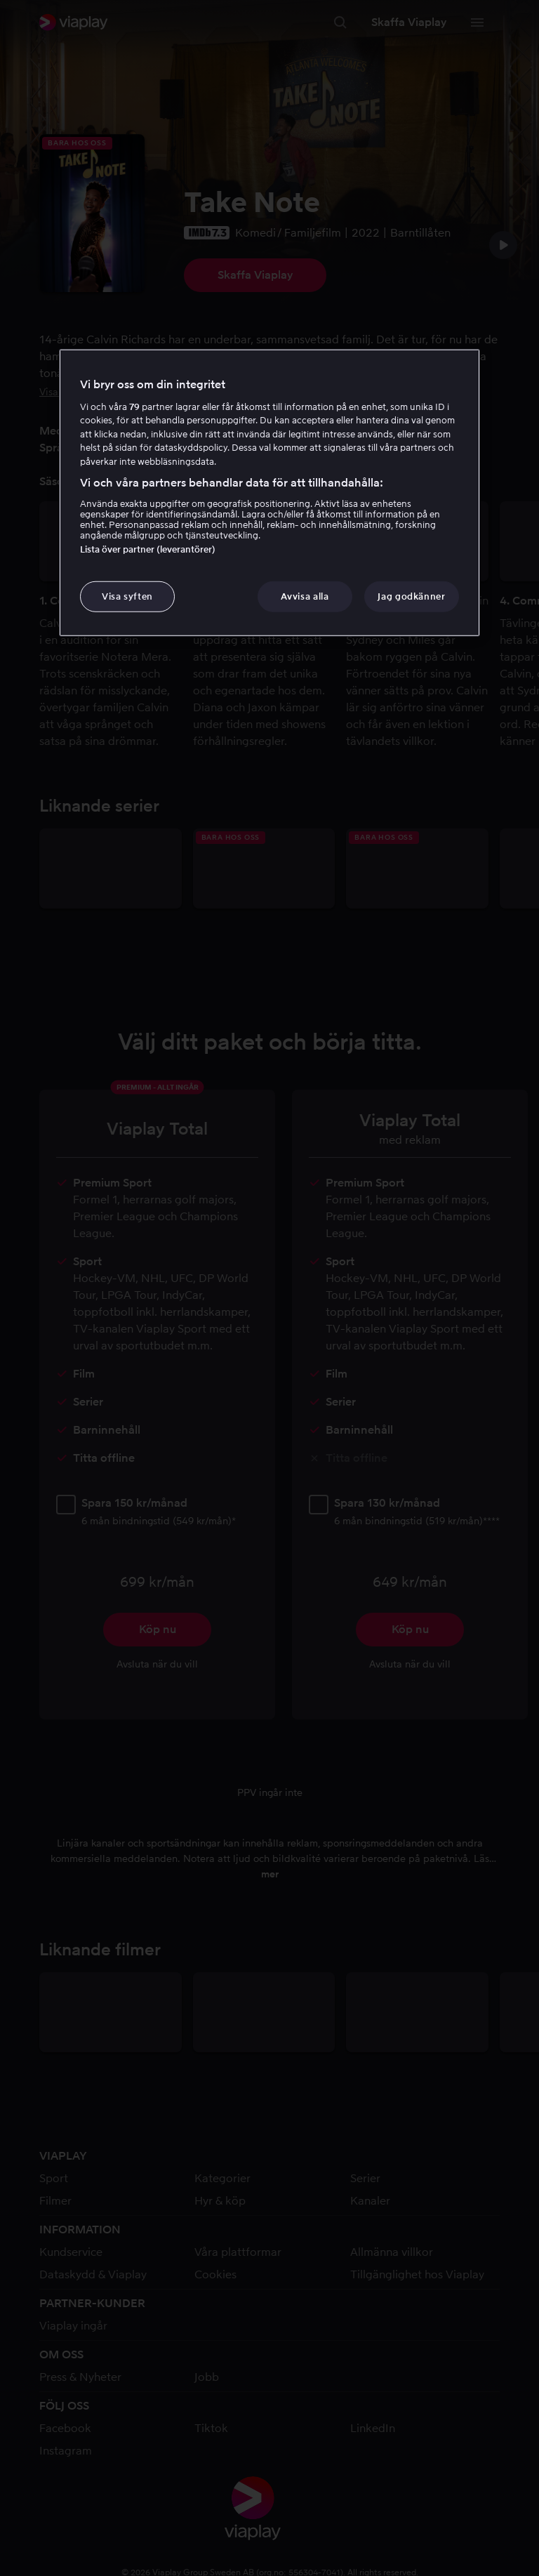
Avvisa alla (304, 595)
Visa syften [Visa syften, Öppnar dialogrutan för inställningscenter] (127, 595)
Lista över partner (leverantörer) (147, 548)
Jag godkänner (411, 595)
